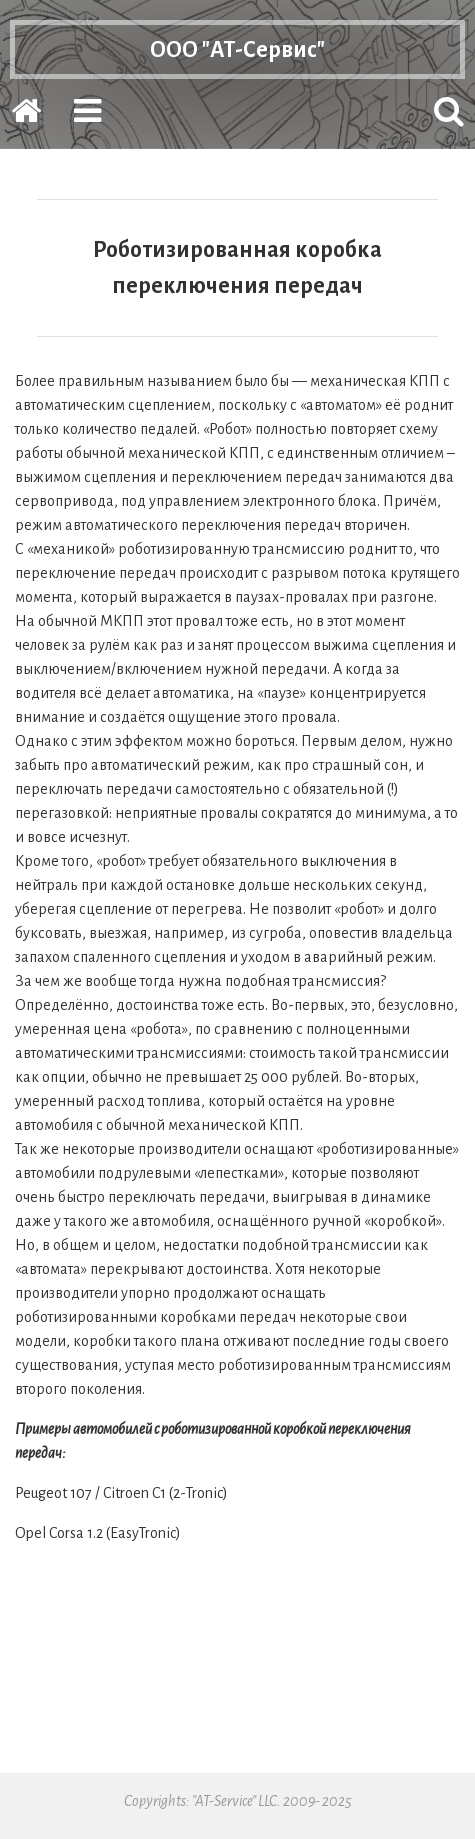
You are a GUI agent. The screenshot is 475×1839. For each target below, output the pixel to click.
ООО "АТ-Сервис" (237, 57)
